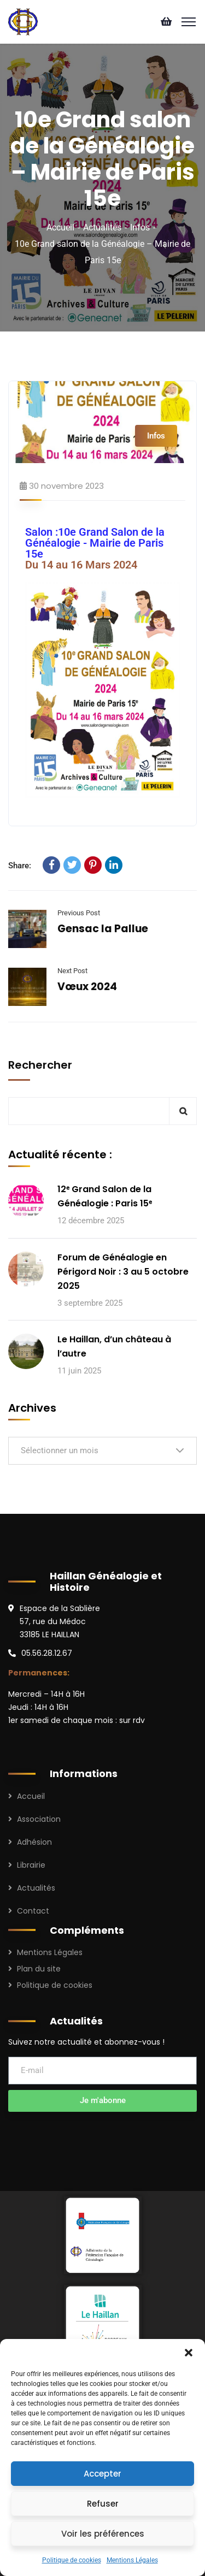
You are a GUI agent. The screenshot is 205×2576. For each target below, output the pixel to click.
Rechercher (40, 1065)
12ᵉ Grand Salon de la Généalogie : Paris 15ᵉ (104, 1196)
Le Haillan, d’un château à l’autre (114, 1346)
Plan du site (39, 1968)
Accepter (102, 2473)
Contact (33, 1910)
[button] (188, 2352)
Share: (19, 865)
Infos (140, 227)
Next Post (72, 971)
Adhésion (34, 1842)
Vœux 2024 (87, 986)
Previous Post (78, 913)
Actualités (102, 227)
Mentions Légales (132, 2560)
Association (39, 1819)
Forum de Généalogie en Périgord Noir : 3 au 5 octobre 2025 (123, 1271)
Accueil (60, 227)
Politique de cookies (71, 2560)
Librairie (31, 1865)
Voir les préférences (102, 2533)
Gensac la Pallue (102, 928)
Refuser (103, 2503)
